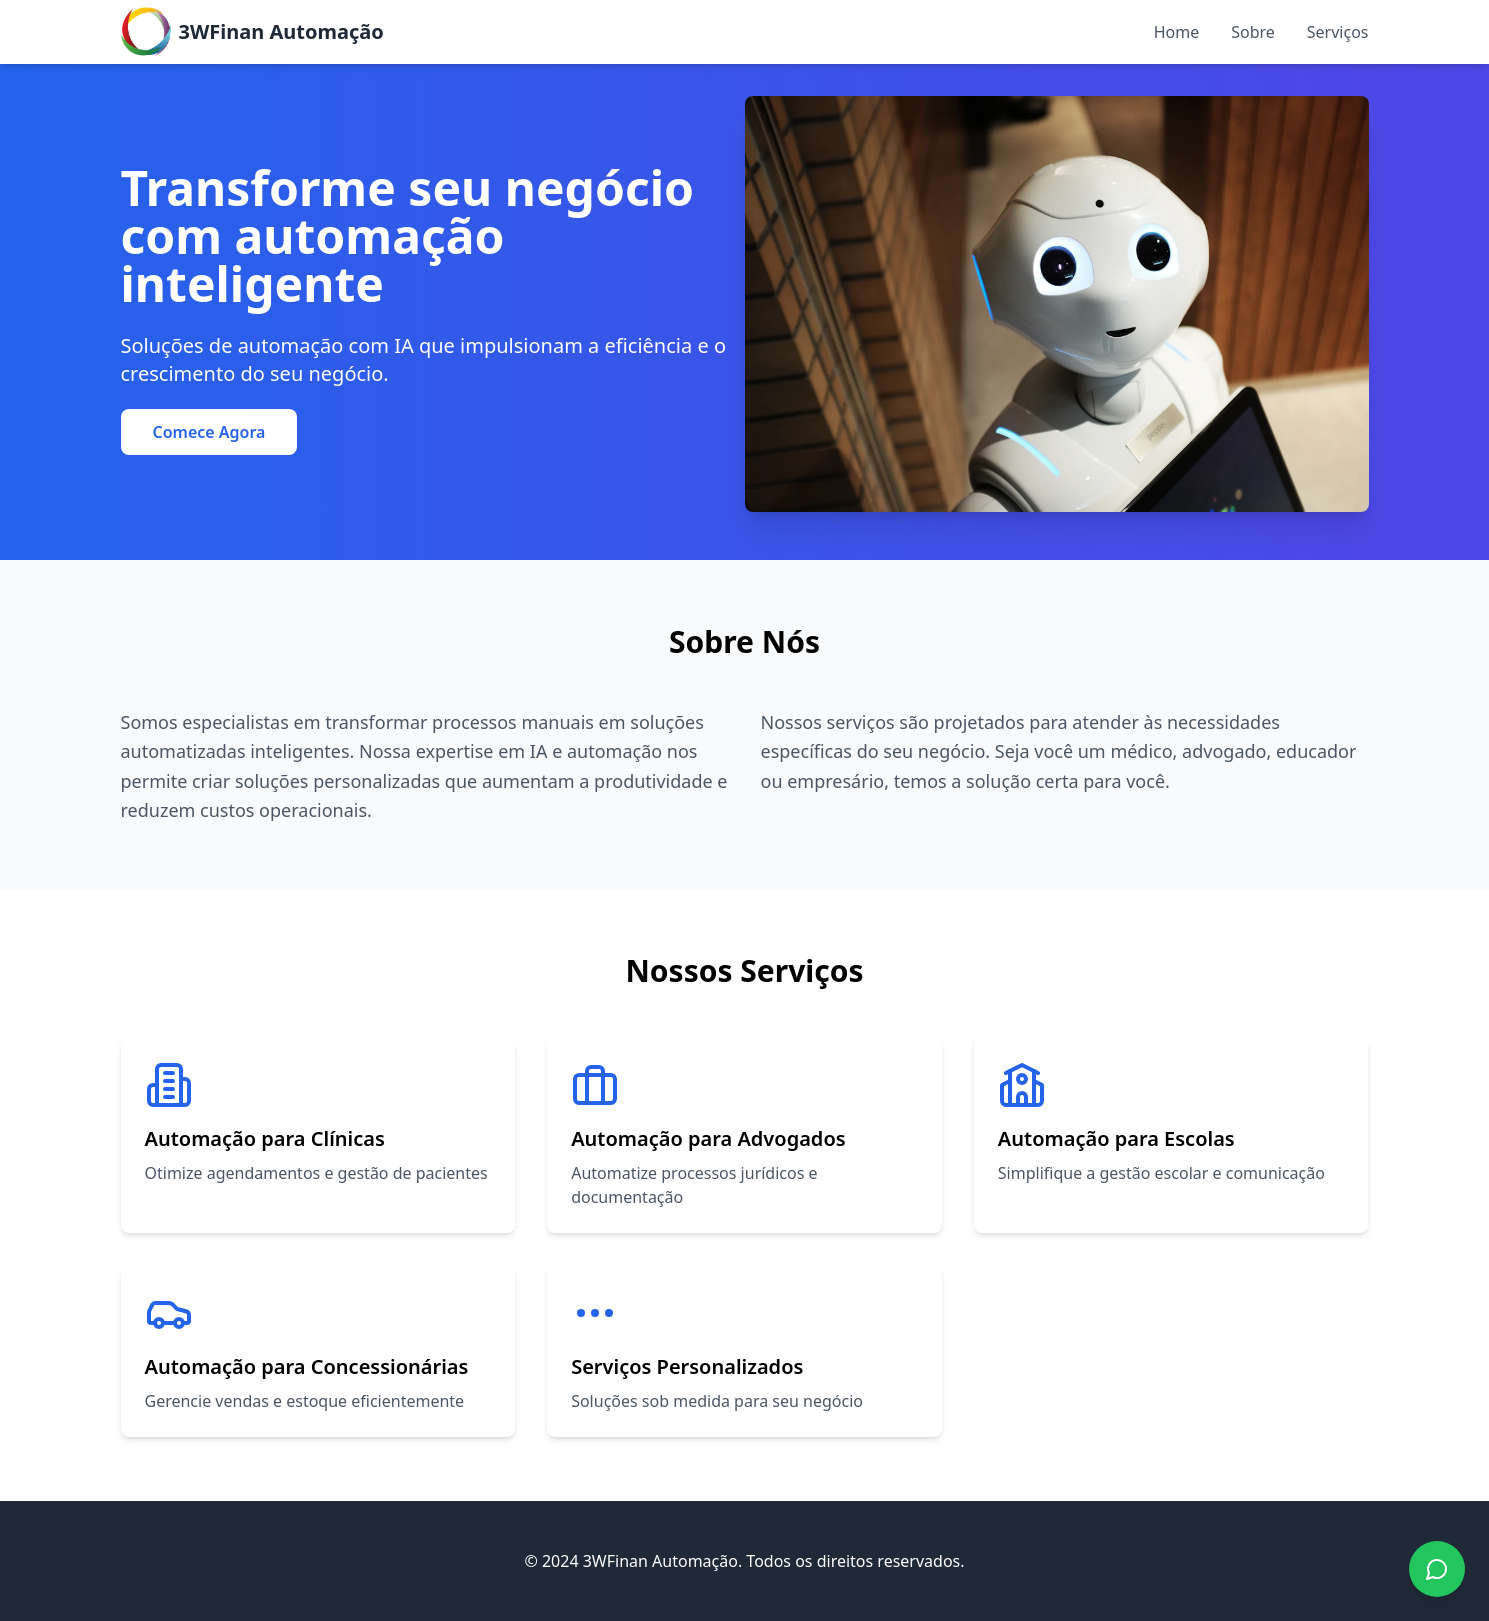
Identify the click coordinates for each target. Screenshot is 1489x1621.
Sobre (1253, 32)
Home (1177, 32)
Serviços (1338, 32)
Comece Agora (209, 432)
